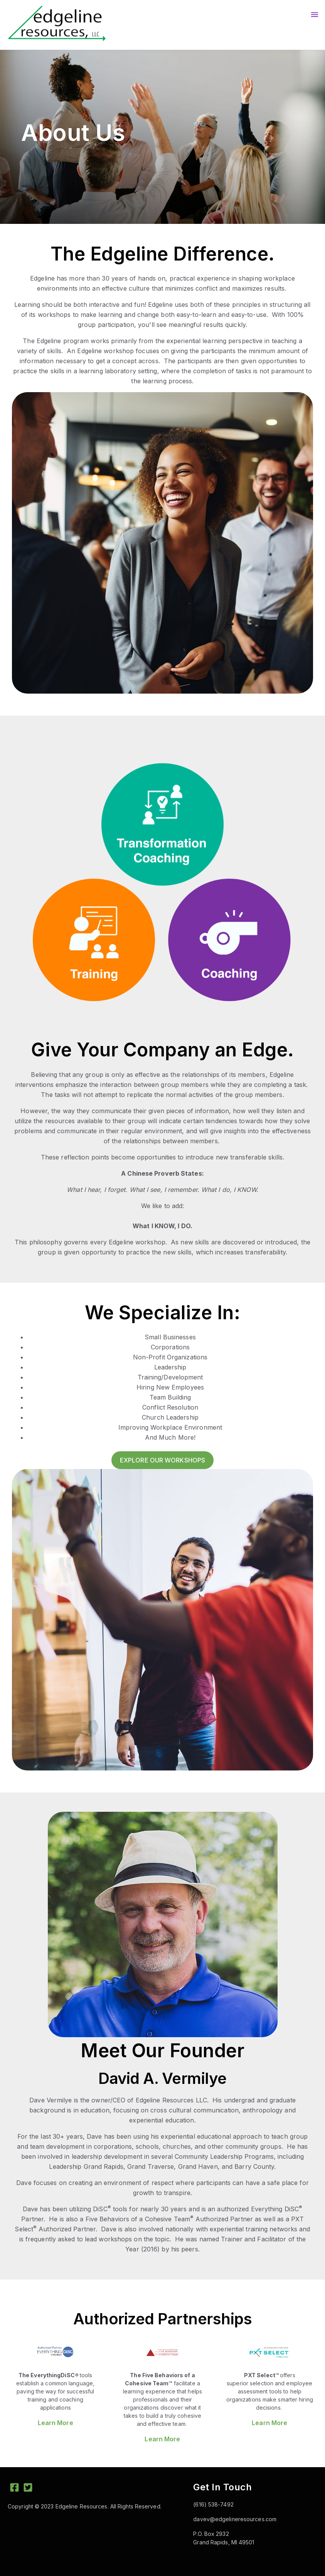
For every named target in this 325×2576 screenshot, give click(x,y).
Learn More (55, 2423)
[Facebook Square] (14, 2489)
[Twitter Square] (28, 2489)
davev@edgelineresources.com (234, 2519)
